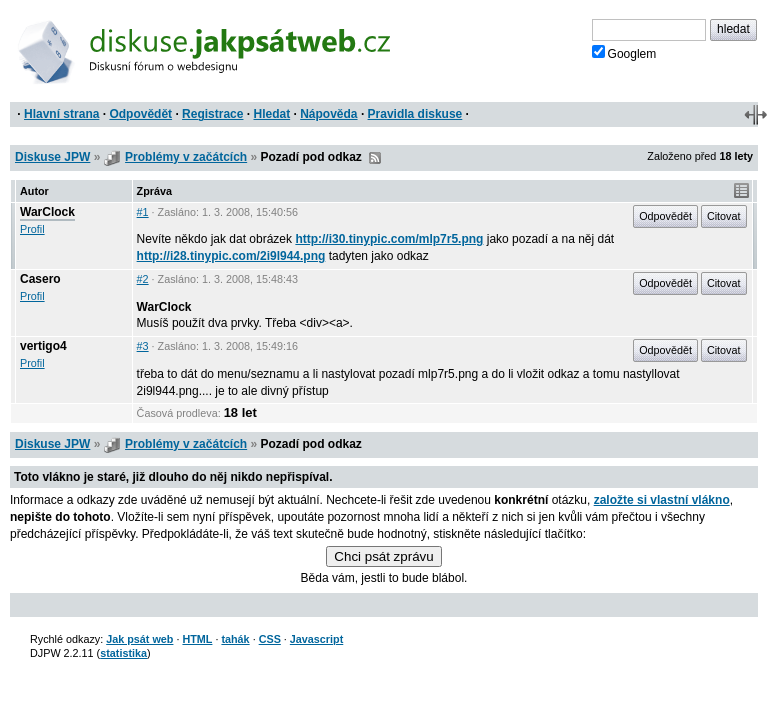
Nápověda (328, 114)
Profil (32, 229)
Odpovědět (140, 114)
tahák (235, 639)
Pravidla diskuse (415, 114)
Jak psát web (139, 639)
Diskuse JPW (52, 157)
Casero (40, 279)
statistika (123, 653)
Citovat (724, 216)
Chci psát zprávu (383, 556)
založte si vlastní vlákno (662, 500)
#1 (143, 212)
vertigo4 (43, 346)
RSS (375, 158)
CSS (270, 639)
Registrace (212, 114)
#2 (143, 279)
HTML (197, 639)
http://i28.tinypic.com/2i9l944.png (231, 256)
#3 (143, 346)
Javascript (316, 639)
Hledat (271, 114)
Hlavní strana (61, 114)
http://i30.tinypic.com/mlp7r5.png (389, 239)
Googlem (624, 53)
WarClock (47, 212)
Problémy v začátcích (186, 157)
